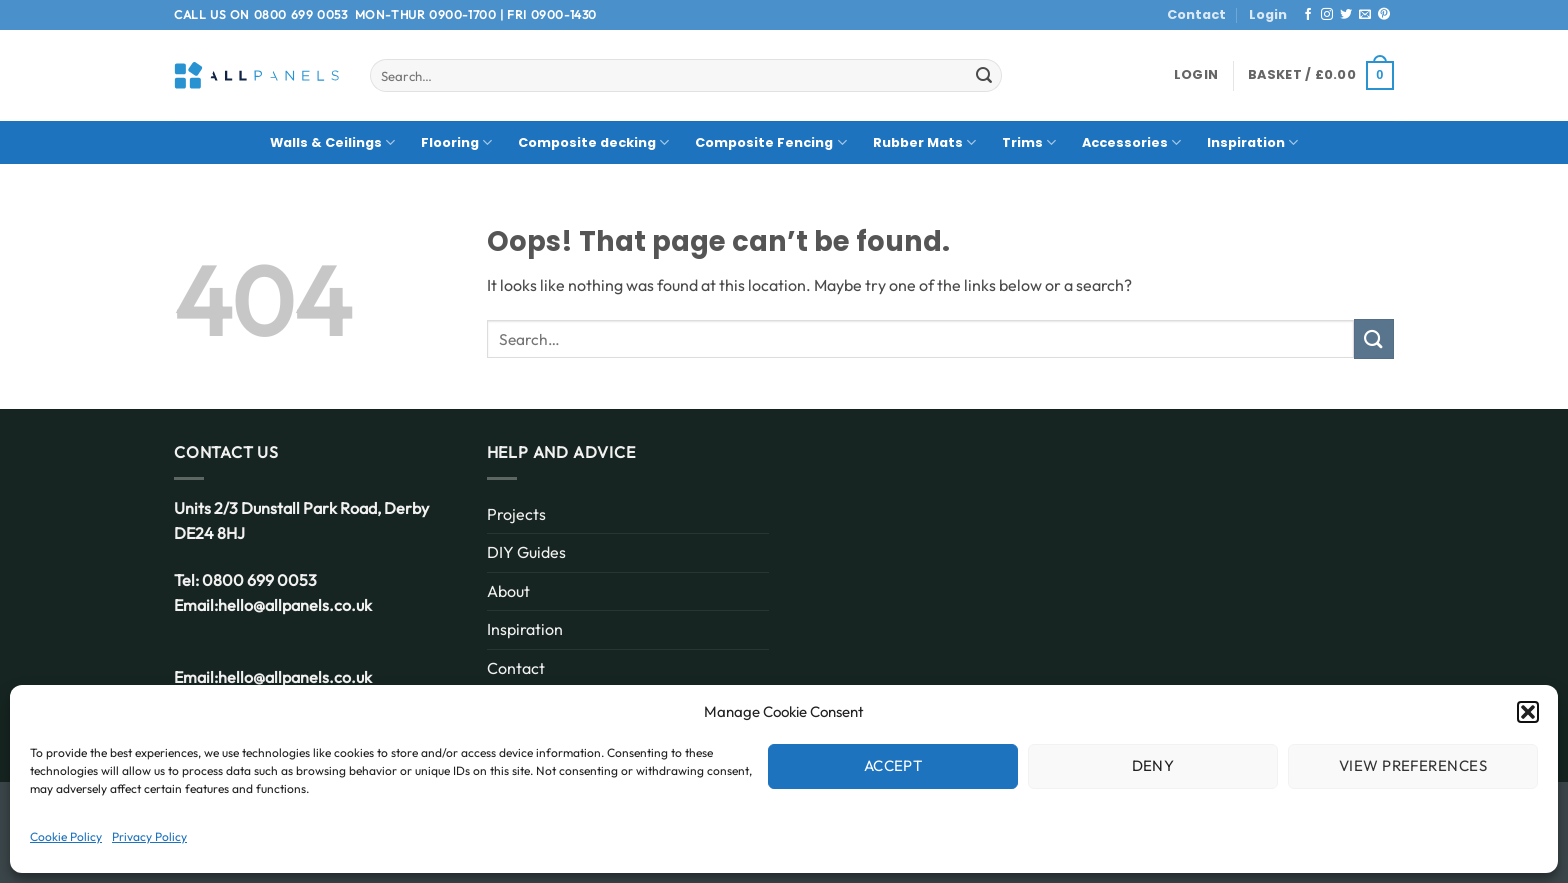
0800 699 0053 (301, 14)
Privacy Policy (149, 836)
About (508, 591)
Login (1268, 14)
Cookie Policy (66, 836)
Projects (516, 514)
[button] (1528, 712)
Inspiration (1252, 142)
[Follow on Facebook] (1308, 15)
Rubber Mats (924, 142)
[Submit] (984, 76)
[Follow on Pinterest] (1384, 15)
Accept (893, 765)
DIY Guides (526, 552)
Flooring (456, 142)
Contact (1196, 14)
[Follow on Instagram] (1327, 15)
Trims (1029, 142)
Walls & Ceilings (332, 142)
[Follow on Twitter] (1346, 15)
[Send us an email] (1365, 15)
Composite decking (593, 142)
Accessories (1131, 142)
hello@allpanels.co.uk (295, 605)
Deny (1153, 765)
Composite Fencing (770, 142)
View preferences (1413, 765)
